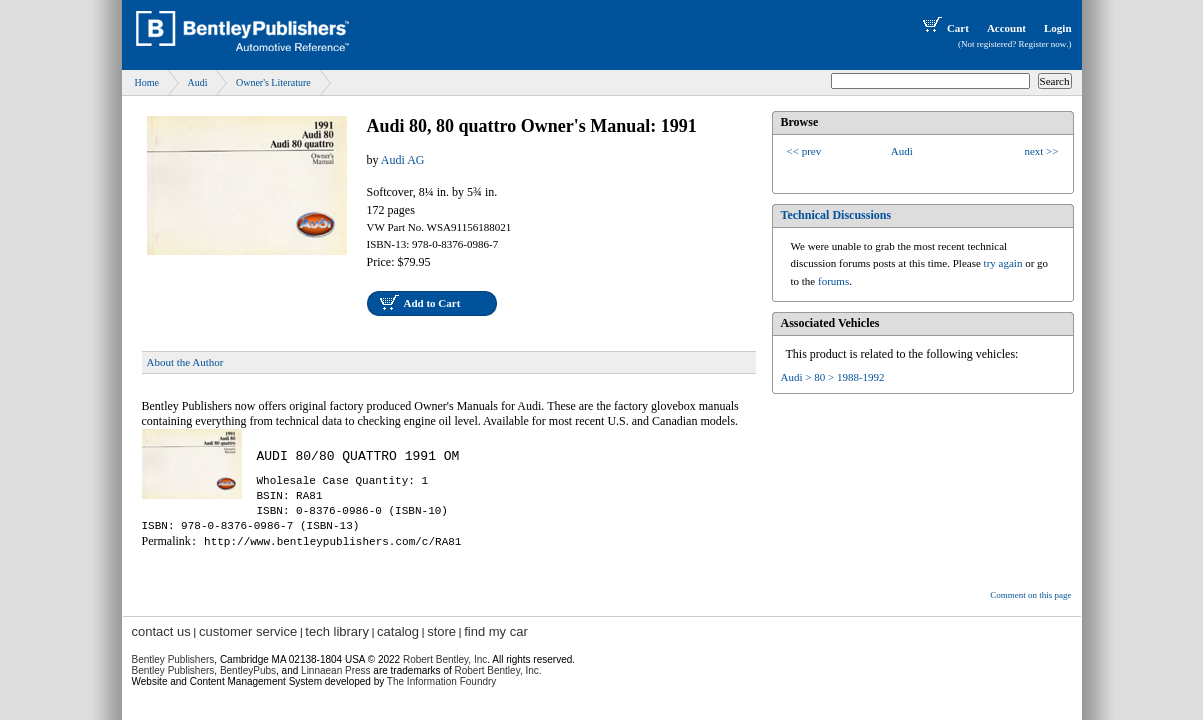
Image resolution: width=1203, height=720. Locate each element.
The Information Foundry (442, 681)
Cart (944, 28)
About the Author (185, 362)
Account (1006, 28)
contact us (161, 631)
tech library (337, 631)
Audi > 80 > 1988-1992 (833, 377)
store (441, 631)
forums (833, 281)
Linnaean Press (336, 670)
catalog (398, 631)
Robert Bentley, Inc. (498, 670)
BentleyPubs (248, 670)
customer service (248, 631)
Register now (1043, 44)
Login (1058, 28)
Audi (197, 82)
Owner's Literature (273, 82)
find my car (496, 631)
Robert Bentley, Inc (445, 659)
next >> (1041, 151)
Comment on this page (1030, 595)
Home (147, 82)
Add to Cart (432, 303)
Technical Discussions (836, 215)
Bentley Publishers (173, 659)
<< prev (804, 151)
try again (1003, 263)
